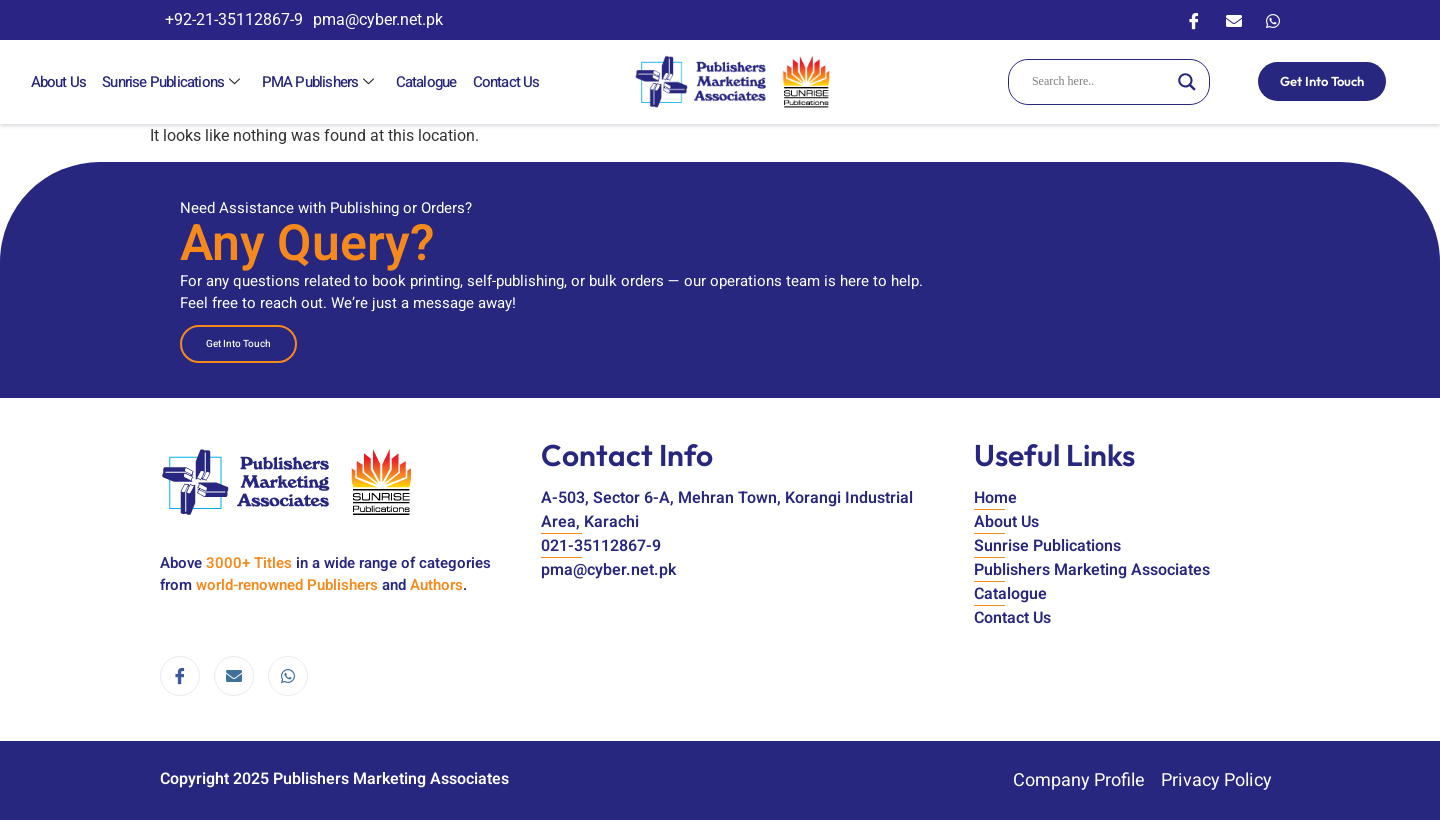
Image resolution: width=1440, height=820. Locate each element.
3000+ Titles (249, 563)
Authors (436, 585)
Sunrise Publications (172, 82)
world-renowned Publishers (287, 585)
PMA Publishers (317, 82)
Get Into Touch (1322, 81)
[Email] (1234, 20)
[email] (234, 676)
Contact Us (501, 82)
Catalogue (422, 82)
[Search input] (1100, 82)
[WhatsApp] (1273, 20)
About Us (58, 82)
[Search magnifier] (1187, 82)
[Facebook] (1194, 20)
